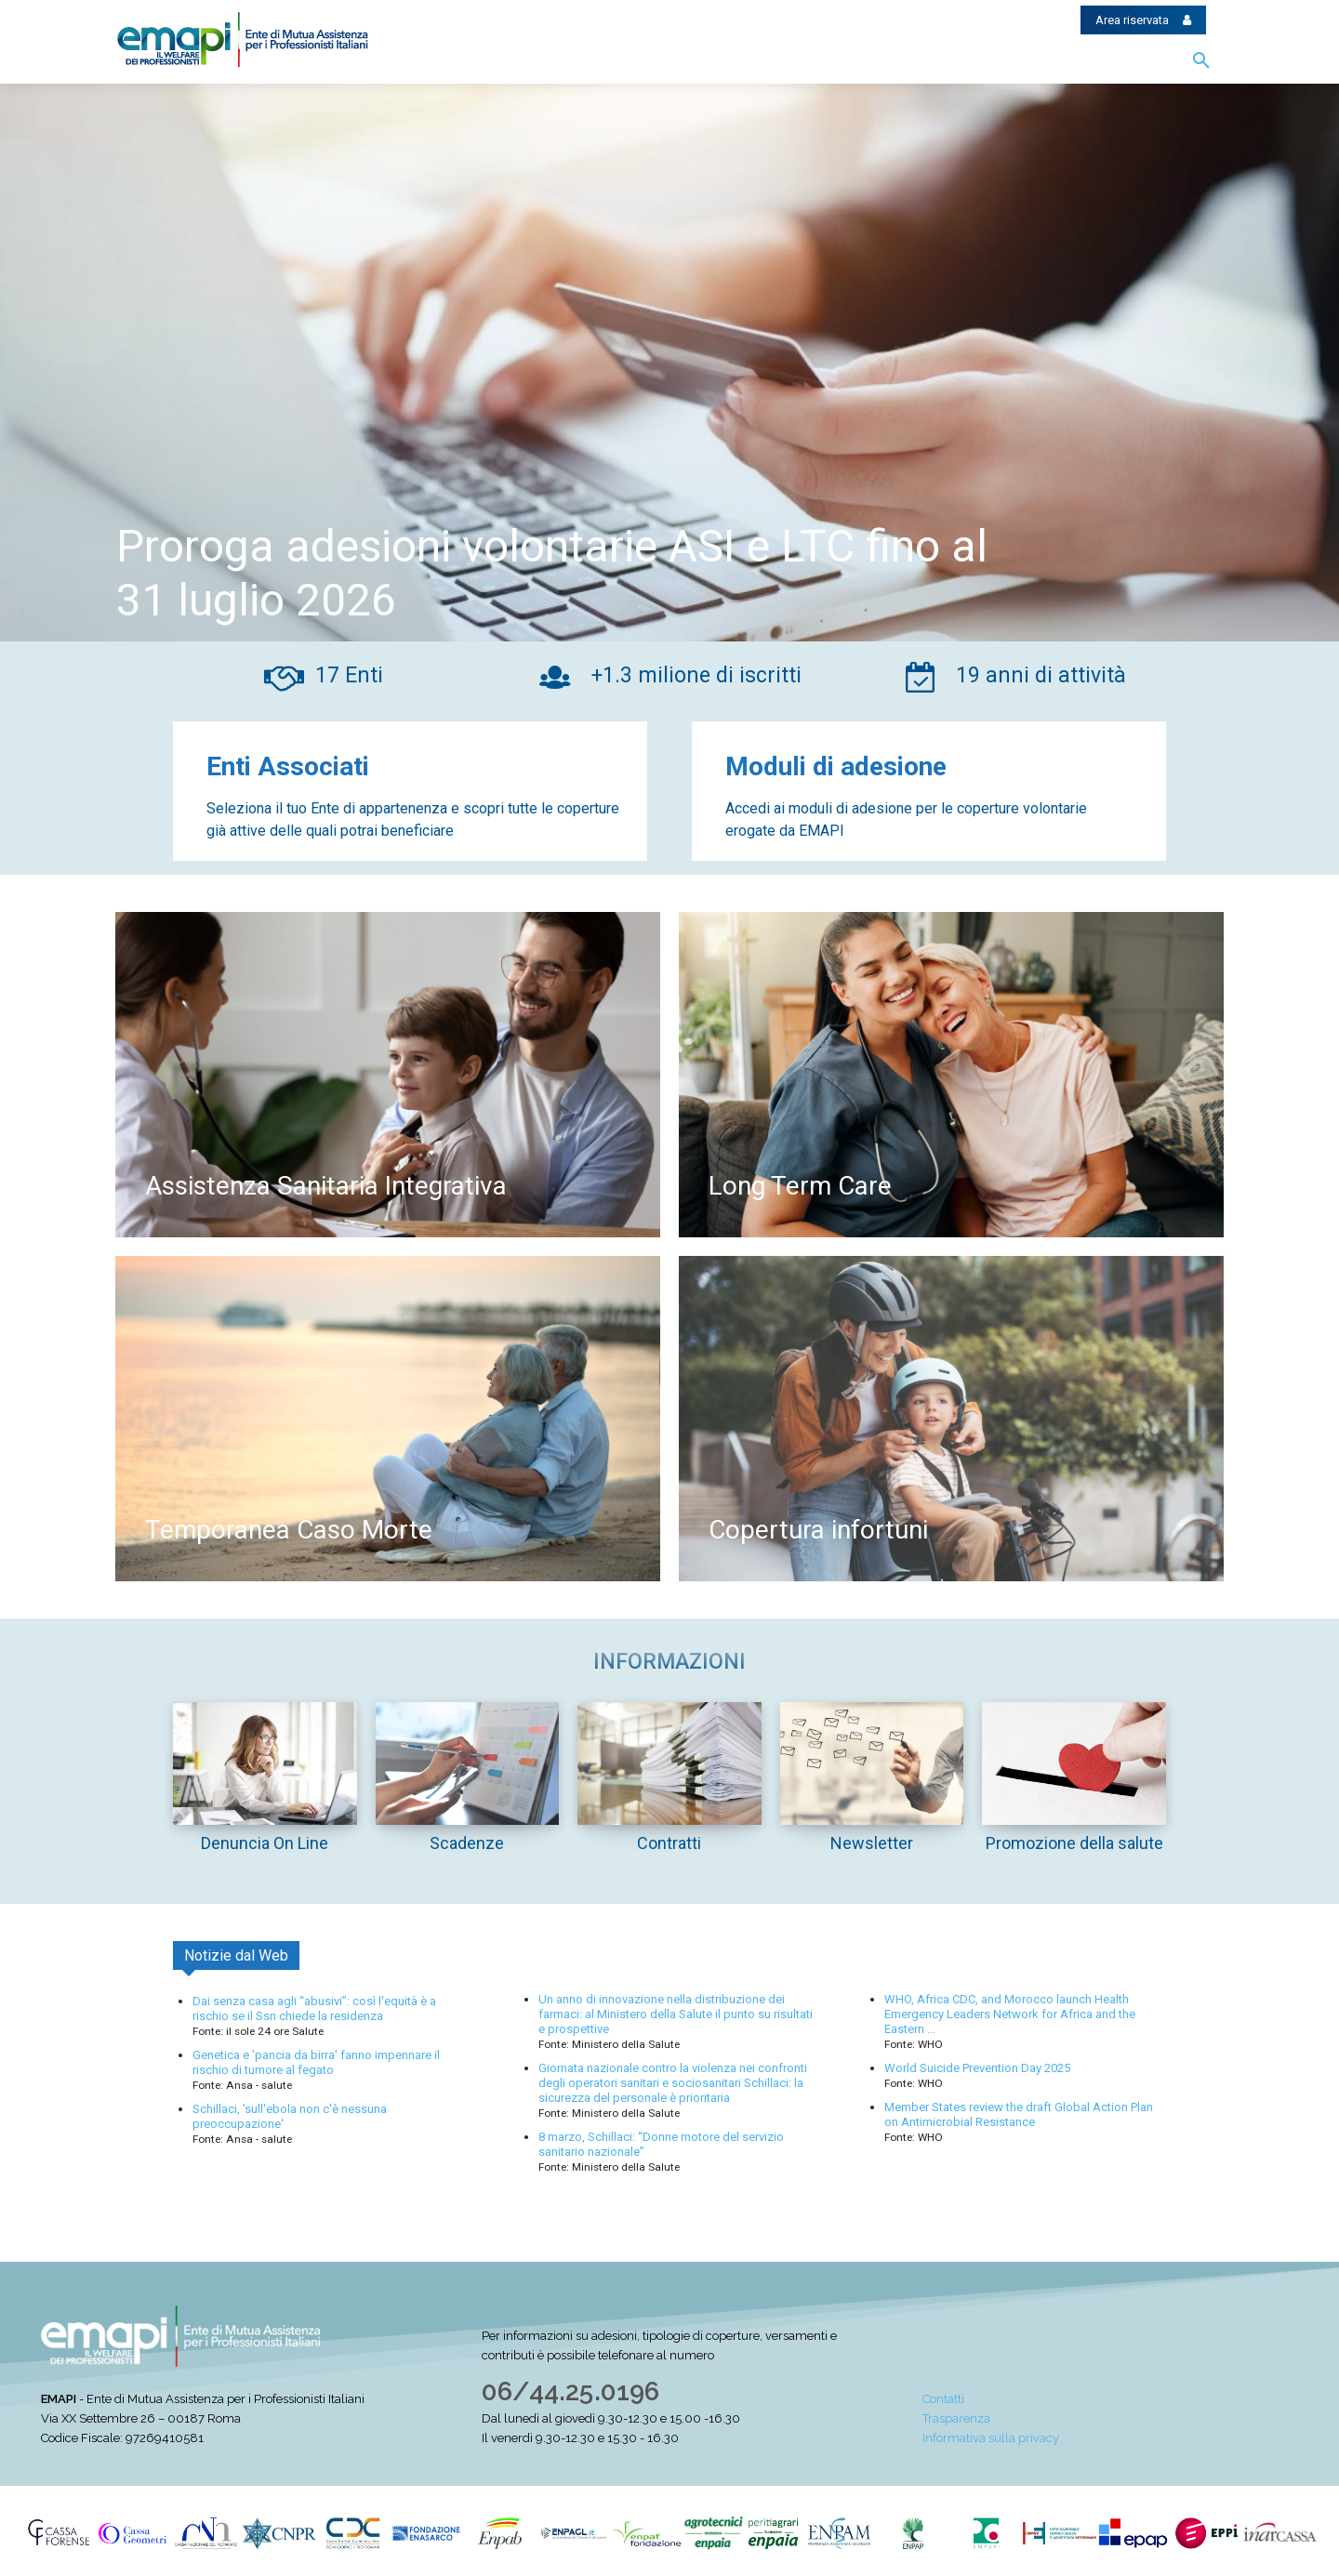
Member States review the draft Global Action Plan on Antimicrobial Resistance (1018, 2114)
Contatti (943, 2399)
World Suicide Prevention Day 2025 (977, 2068)
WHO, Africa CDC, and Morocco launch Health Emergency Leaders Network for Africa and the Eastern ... (1009, 2014)
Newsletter (871, 1843)
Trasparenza (956, 2418)
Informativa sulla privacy (990, 2438)
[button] (1201, 61)
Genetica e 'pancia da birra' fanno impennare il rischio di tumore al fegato (316, 2062)
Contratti (669, 1843)
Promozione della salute (1074, 1843)
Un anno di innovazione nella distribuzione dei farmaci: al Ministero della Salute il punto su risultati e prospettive (675, 2014)
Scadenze (467, 1843)
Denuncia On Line (264, 1843)
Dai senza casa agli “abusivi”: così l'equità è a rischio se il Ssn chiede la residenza (314, 2008)
